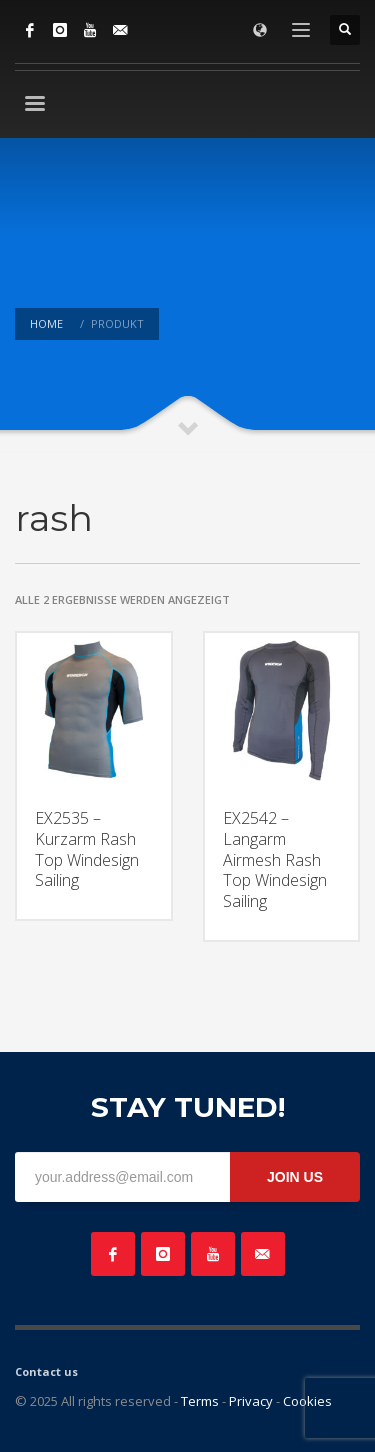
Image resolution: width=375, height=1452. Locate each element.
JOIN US (295, 1177)
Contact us (46, 1371)
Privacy (251, 1401)
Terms (200, 1401)
